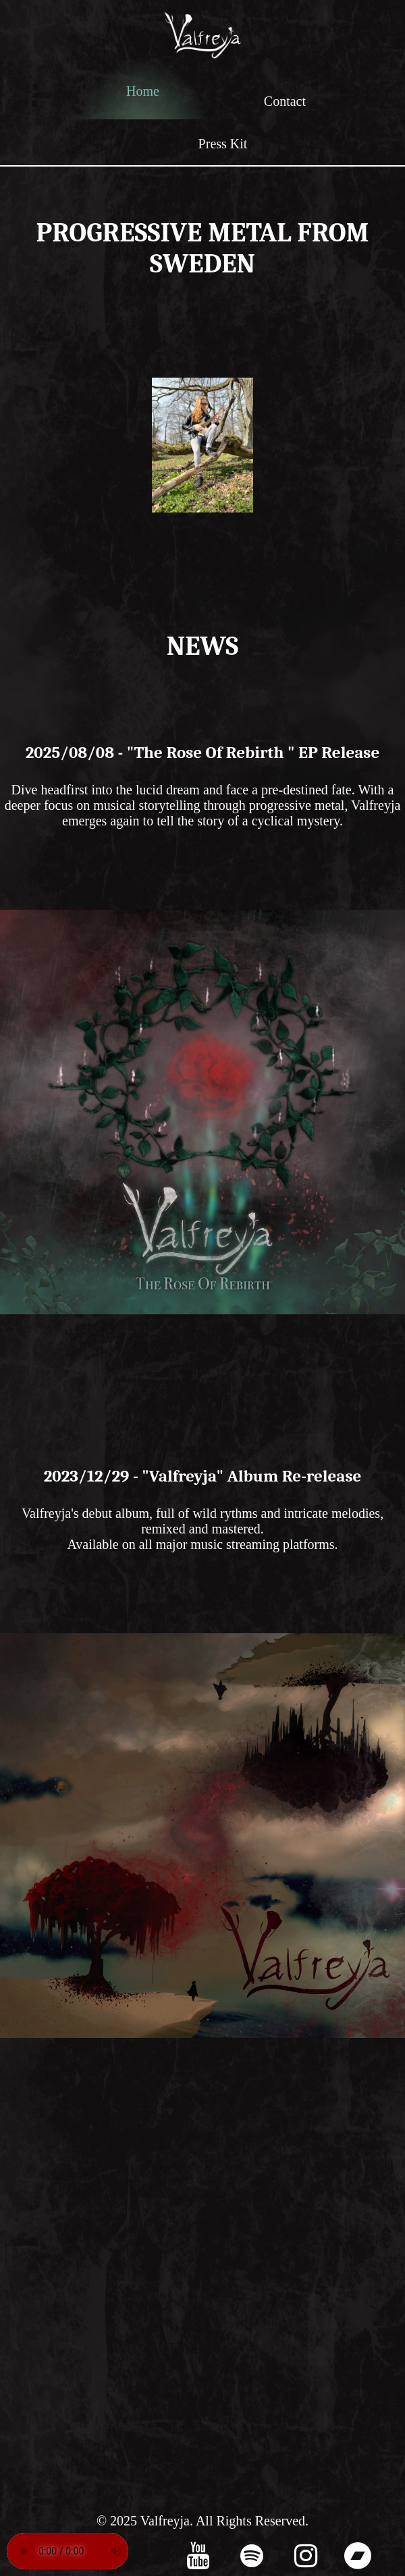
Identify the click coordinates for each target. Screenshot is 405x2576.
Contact (285, 101)
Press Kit (223, 143)
